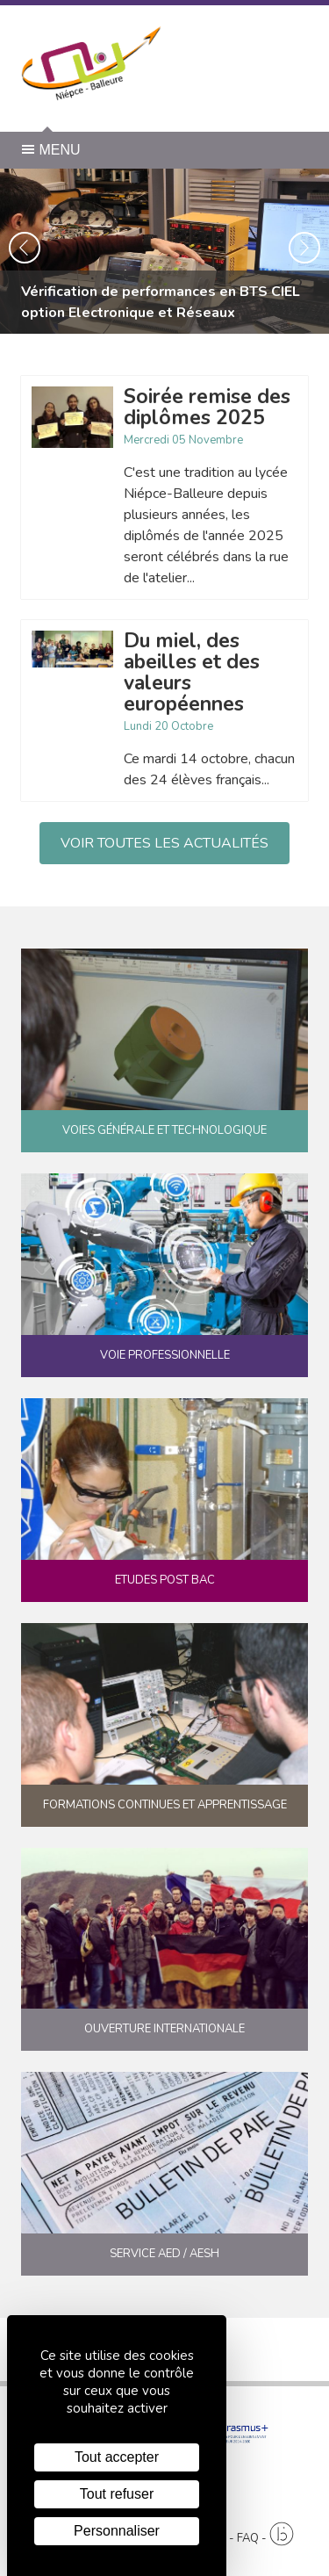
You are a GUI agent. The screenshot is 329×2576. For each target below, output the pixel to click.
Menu (51, 149)
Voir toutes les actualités (164, 843)
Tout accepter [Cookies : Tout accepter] (117, 2457)
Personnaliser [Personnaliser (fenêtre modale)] (117, 2530)
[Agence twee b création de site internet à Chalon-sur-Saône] (281, 2534)
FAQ (248, 2538)
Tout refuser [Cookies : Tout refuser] (117, 2493)
